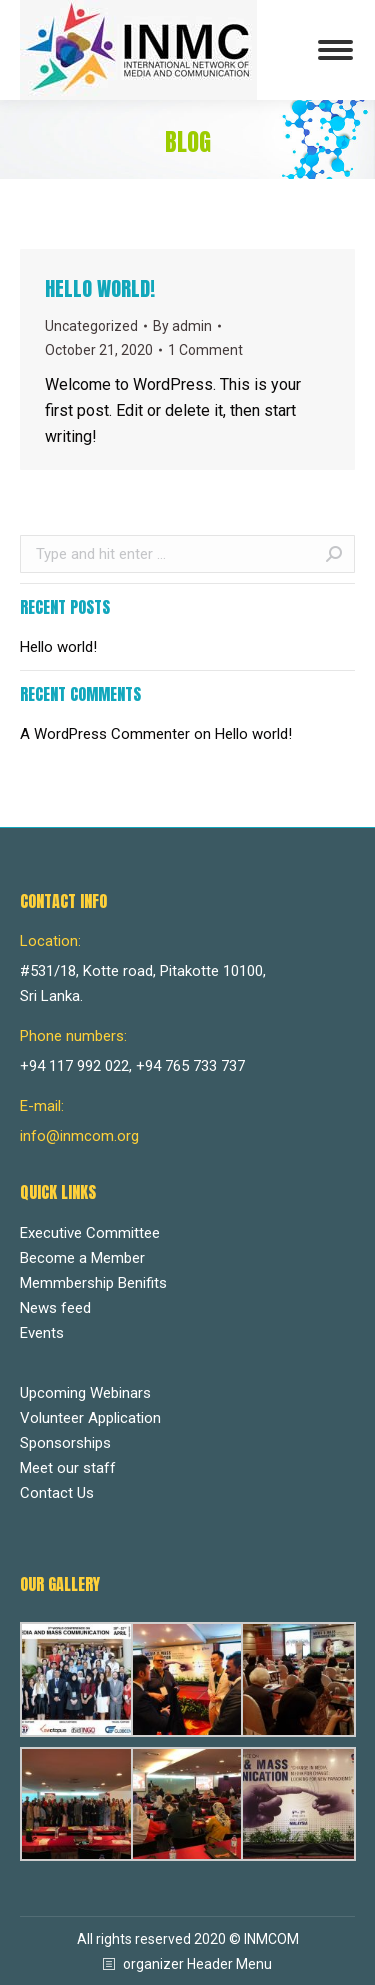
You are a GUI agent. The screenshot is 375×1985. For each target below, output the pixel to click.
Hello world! (100, 288)
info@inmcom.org (79, 1136)
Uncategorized (91, 326)
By (182, 326)
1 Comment (205, 350)
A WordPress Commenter (105, 734)
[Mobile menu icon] (335, 50)
